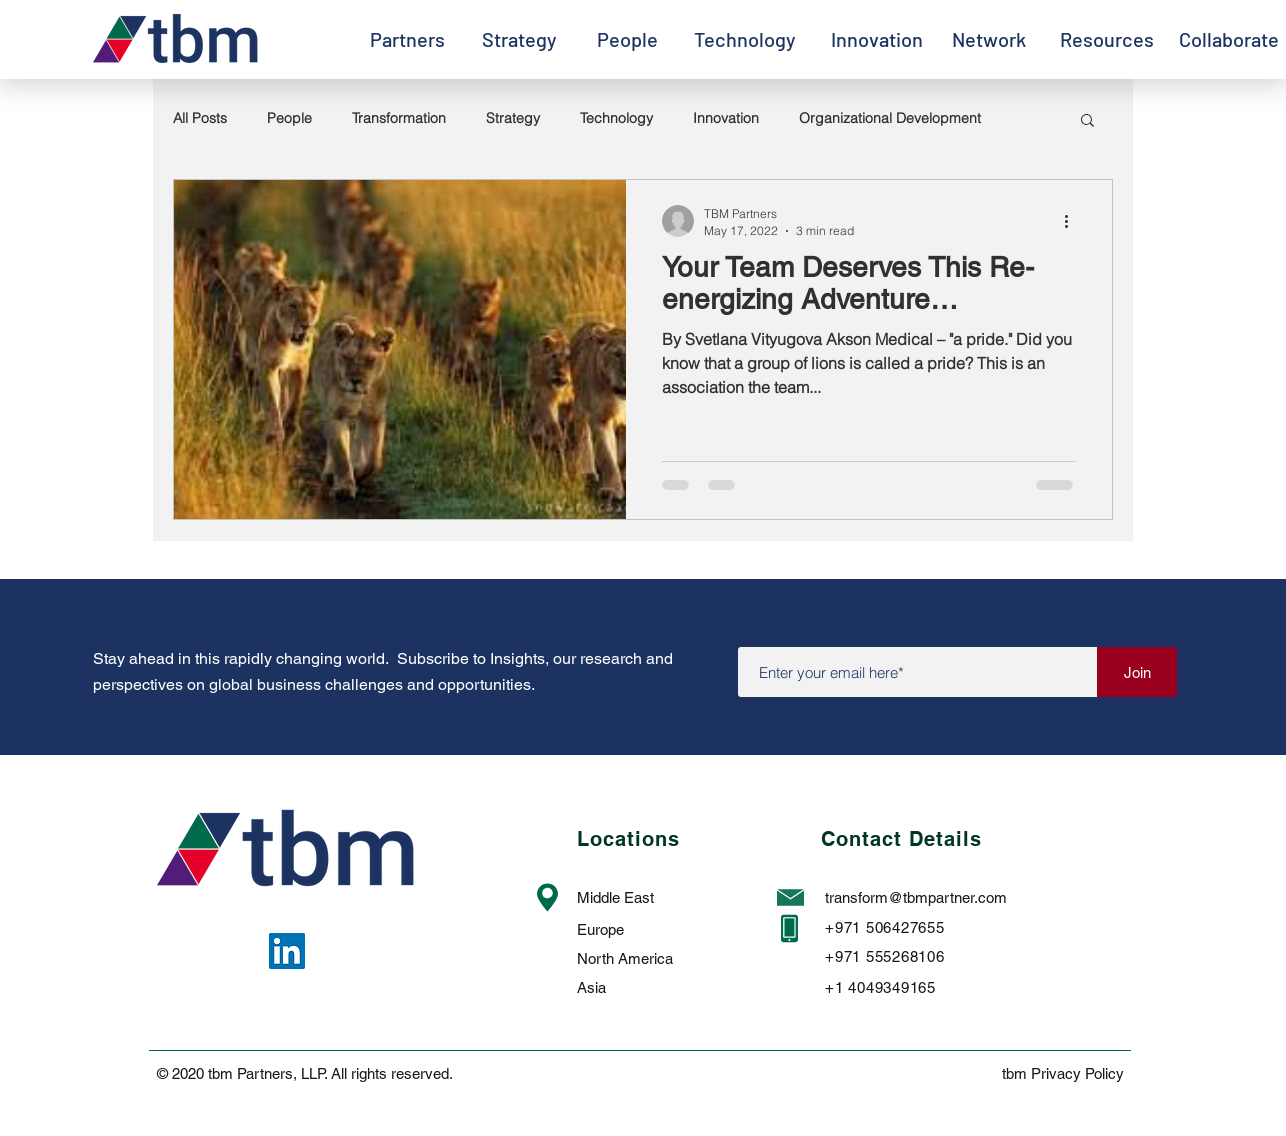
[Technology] (745, 39)
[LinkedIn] (287, 951)
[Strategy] (519, 39)
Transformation (399, 118)
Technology (616, 118)
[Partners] (407, 39)
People (289, 118)
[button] (1087, 121)
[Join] (1137, 672)
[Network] (988, 39)
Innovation (726, 118)
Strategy (513, 118)
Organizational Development (890, 118)
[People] (627, 39)
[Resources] (1107, 39)
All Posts (200, 118)
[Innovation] (877, 39)
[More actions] (1073, 221)
